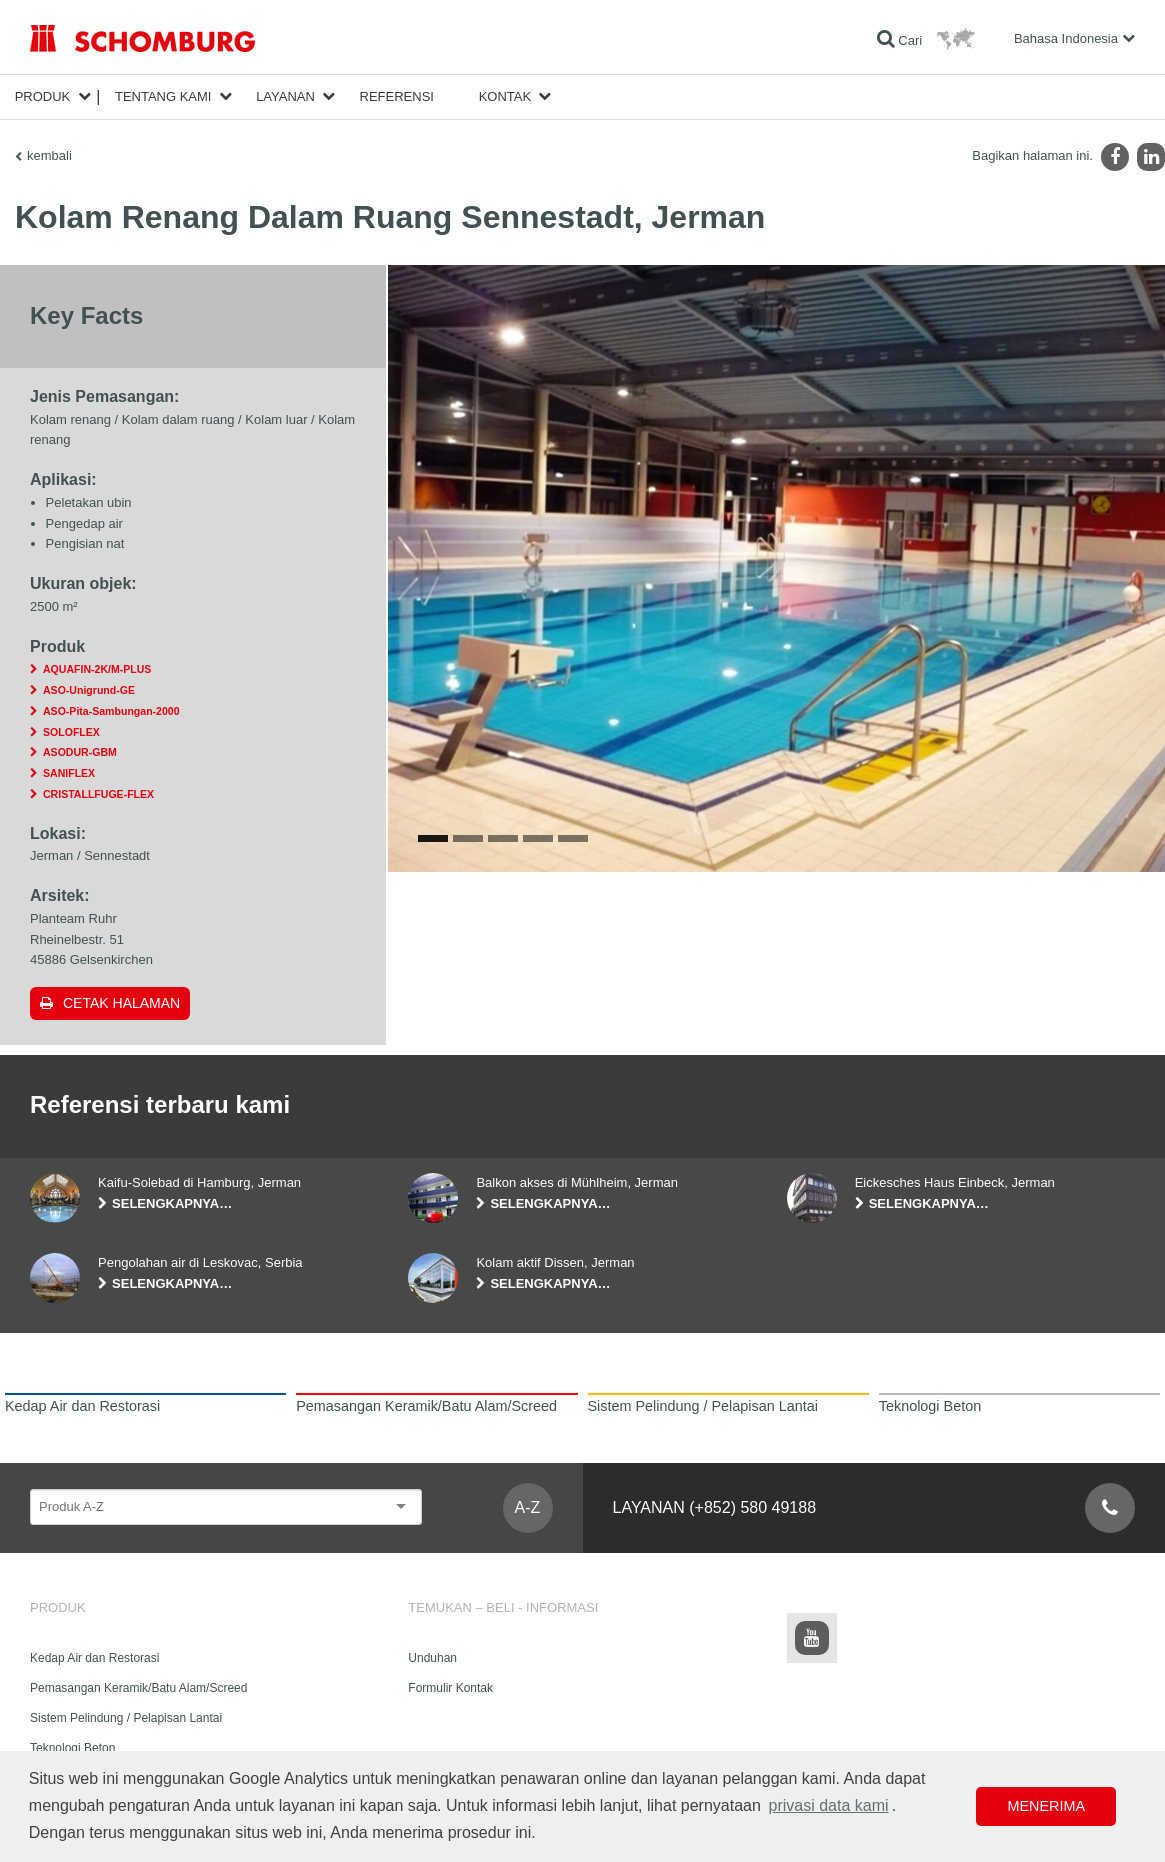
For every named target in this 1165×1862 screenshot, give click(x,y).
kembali (49, 155)
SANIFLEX (69, 773)
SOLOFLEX (71, 732)
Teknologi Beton (72, 1748)
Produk (43, 96)
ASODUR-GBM (80, 752)
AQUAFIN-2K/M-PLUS (97, 669)
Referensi (397, 96)
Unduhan (432, 1658)
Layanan (285, 96)
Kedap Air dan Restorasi (94, 1658)
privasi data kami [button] (828, 1805)
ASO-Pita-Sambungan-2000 (111, 711)
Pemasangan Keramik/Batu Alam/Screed (138, 1688)
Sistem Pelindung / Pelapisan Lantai (126, 1718)
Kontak (505, 96)
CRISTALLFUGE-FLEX (98, 794)
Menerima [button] (1046, 1806)
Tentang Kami (163, 96)
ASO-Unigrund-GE (89, 690)
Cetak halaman (121, 1003)
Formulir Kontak (450, 1688)
